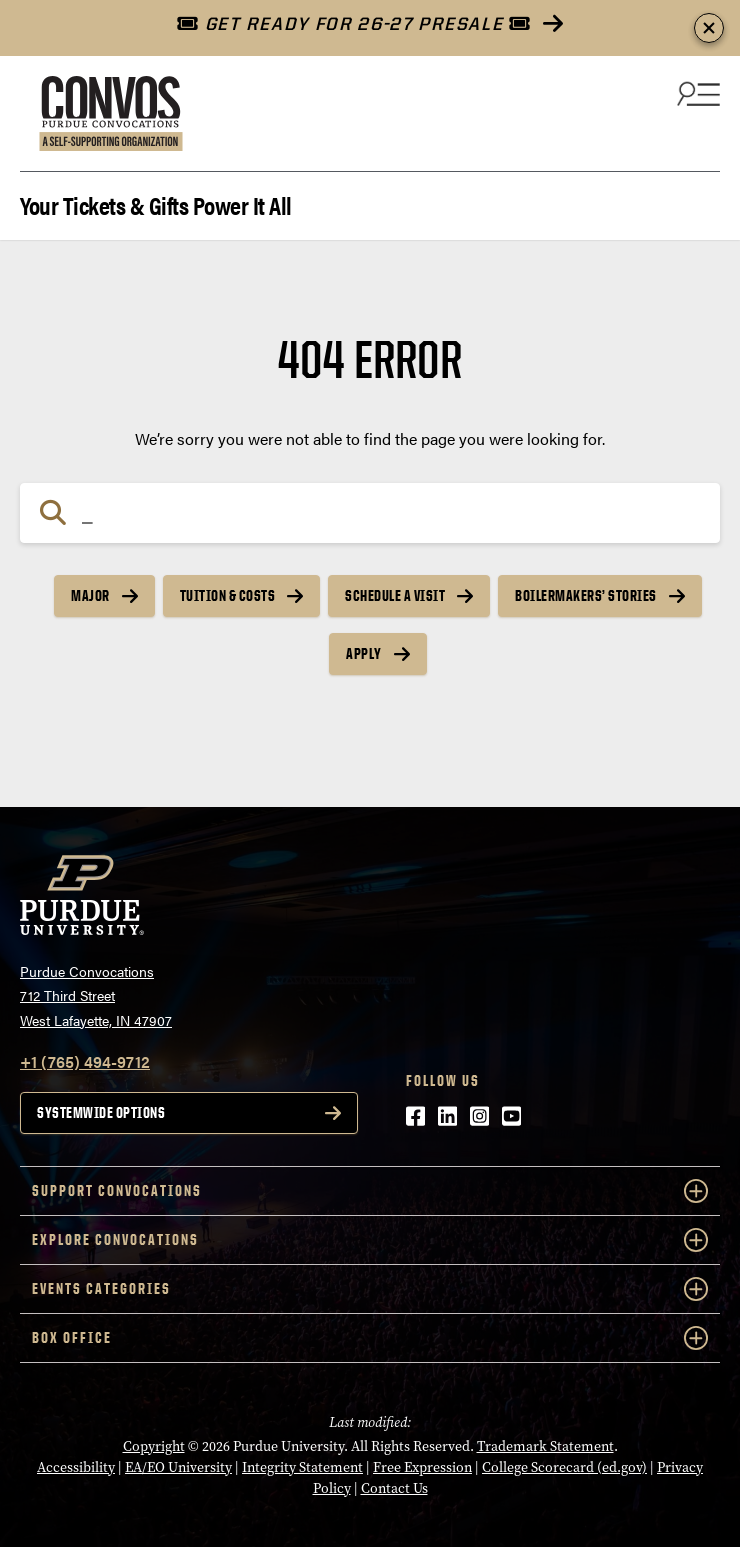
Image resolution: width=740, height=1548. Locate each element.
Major (90, 595)
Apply (364, 653)
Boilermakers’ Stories (586, 595)
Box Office (370, 1338)
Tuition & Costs (228, 595)
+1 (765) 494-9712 (85, 1061)
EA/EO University (178, 1467)
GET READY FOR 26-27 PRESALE (353, 23)
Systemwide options (101, 1112)
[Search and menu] (696, 93)
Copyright (154, 1446)
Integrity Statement (302, 1467)
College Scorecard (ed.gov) (564, 1467)
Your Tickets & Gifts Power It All (156, 203)
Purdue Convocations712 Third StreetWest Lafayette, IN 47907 (96, 995)
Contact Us (394, 1488)
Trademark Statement (545, 1446)
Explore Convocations (370, 1240)
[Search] (370, 513)
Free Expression (422, 1467)
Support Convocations (370, 1191)
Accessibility (76, 1467)
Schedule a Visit (395, 595)
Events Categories (370, 1289)
